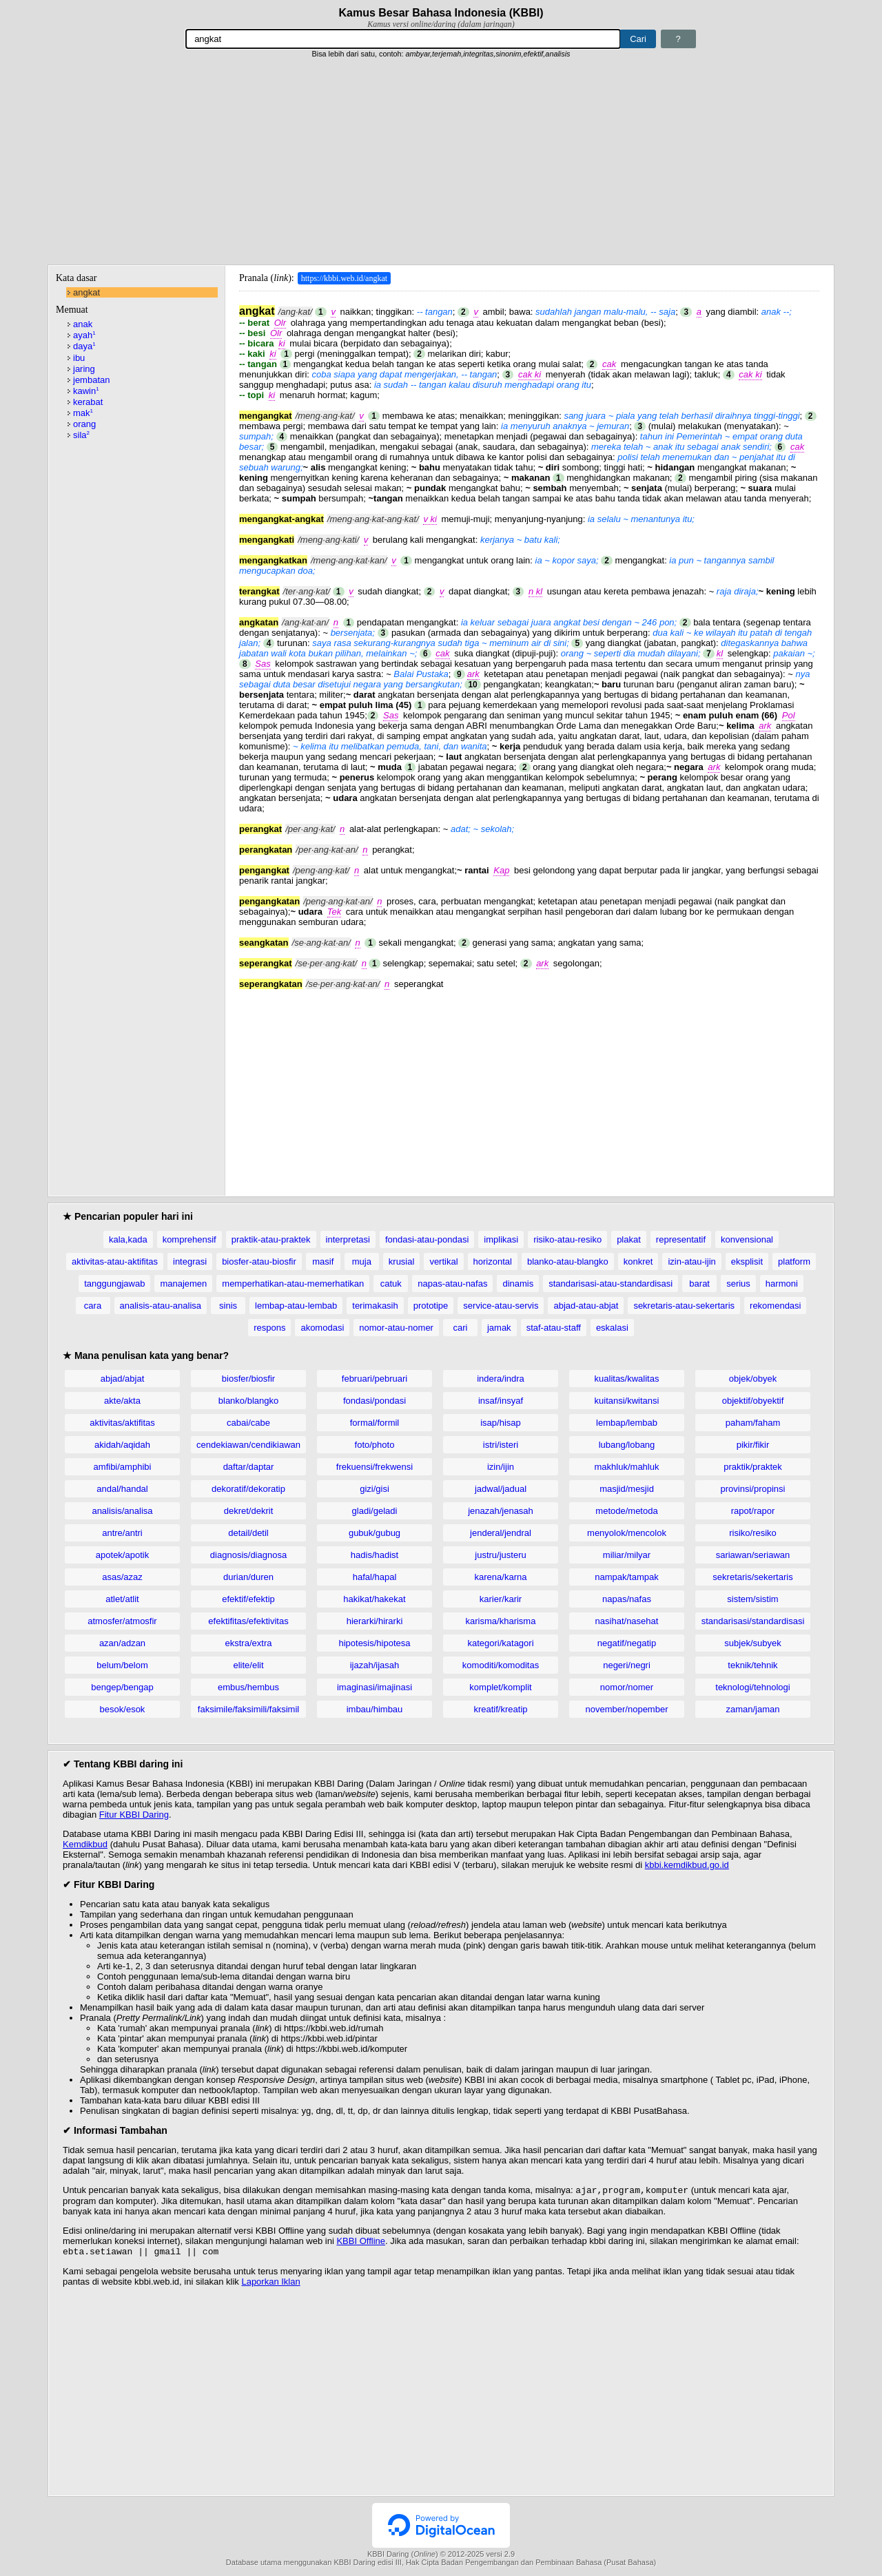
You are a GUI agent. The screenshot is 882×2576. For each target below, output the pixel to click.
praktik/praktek (753, 1467)
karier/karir (501, 1599)
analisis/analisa (122, 1511)
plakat (629, 1239)
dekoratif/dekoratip (248, 1489)
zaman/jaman (752, 1709)
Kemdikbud (85, 1844)
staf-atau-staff (553, 1327)
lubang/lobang (627, 1445)
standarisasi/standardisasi (753, 1621)
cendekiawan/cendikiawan (248, 1445)
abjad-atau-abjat (585, 1305)
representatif (681, 1239)
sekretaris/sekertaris (752, 1577)
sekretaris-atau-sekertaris (684, 1305)
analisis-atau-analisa (161, 1305)
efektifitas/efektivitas (248, 1621)
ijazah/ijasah (375, 1665)
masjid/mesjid (626, 1489)
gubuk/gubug (374, 1533)
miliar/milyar (626, 1555)
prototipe (431, 1305)
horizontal (492, 1261)
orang (84, 424)
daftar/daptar (248, 1467)
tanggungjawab (114, 1283)
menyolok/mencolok (626, 1533)
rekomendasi (775, 1305)
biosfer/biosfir (248, 1378)
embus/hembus (248, 1687)
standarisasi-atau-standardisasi (610, 1283)
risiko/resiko (753, 1533)
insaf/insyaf (500, 1400)
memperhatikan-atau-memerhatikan (293, 1283)
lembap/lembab (626, 1422)
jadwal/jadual (500, 1489)
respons (269, 1327)
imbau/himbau (375, 1709)
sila (81, 435)
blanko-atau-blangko (567, 1261)
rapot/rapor (753, 1511)
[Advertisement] (441, 161)
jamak (499, 1327)
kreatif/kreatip (500, 1709)
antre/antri (122, 1533)
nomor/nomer (626, 1687)
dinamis (517, 1283)
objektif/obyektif (753, 1400)
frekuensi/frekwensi (374, 1467)
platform (794, 1261)
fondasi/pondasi (374, 1400)
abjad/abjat (123, 1378)
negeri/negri (626, 1665)
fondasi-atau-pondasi (427, 1239)
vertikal (443, 1261)
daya (84, 346)
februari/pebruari (374, 1378)
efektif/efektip (248, 1599)
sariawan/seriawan (753, 1555)
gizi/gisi (374, 1489)
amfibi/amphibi (123, 1467)
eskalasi (612, 1327)
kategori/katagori (500, 1643)
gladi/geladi (375, 1511)
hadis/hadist (374, 1555)
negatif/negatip (626, 1643)
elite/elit (248, 1665)
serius (738, 1283)
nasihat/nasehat (627, 1621)
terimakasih (375, 1305)
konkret (638, 1261)
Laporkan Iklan (270, 2284)
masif (323, 1261)
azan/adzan (122, 1643)
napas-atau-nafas (452, 1283)
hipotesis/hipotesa (374, 1643)
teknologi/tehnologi (752, 1687)
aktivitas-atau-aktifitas (115, 1261)
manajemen (183, 1283)
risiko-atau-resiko (567, 1239)
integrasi (190, 1261)
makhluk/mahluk (627, 1467)
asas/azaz (122, 1577)
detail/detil (248, 1533)
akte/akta (122, 1400)
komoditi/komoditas (500, 1665)
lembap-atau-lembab (296, 1305)
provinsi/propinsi (753, 1489)
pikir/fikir (753, 1445)
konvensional (747, 1239)
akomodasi (322, 1327)
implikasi (501, 1239)
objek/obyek (753, 1378)
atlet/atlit (122, 1599)
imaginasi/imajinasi (374, 1687)
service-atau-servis (500, 1305)
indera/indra (500, 1378)
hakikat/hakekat (374, 1599)
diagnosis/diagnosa (248, 1555)
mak (83, 413)
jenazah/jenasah (500, 1511)
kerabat (88, 402)
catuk (391, 1283)
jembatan (91, 380)
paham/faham (753, 1422)
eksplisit (747, 1261)
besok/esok (122, 1709)
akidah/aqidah (122, 1445)
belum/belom (121, 1665)
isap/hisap (500, 1422)
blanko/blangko (248, 1400)
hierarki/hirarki (375, 1621)
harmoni (782, 1283)
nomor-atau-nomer (396, 1327)
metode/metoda (626, 1511)
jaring (84, 369)
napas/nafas (626, 1599)
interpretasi (348, 1239)
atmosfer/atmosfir (122, 1621)
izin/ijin (500, 1467)
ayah (84, 335)
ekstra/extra (248, 1643)
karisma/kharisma (501, 1621)
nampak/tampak (627, 1577)
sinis (228, 1305)
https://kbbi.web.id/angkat (344, 278)
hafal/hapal (375, 1577)
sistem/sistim (752, 1599)
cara (92, 1305)
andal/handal (121, 1489)
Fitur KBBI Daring (134, 1814)
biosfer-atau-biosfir (259, 1261)
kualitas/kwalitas (627, 1378)
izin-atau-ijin (691, 1261)
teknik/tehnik (752, 1665)
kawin (86, 391)
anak (82, 324)
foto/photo (375, 1445)
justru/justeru (500, 1555)
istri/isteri (500, 1445)
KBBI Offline (360, 2242)
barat (699, 1283)
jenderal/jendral (500, 1533)
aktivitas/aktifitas (122, 1422)
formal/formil (375, 1422)
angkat (86, 292)
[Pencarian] (403, 39)
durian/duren (248, 1577)
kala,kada (128, 1239)
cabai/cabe (248, 1422)
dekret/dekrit (249, 1511)
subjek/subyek (752, 1643)
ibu (79, 358)
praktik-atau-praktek (271, 1239)
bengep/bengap (122, 1687)
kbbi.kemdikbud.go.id (687, 1865)
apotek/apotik (122, 1555)
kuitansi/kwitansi (627, 1400)
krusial (402, 1261)
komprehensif (189, 1239)
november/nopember (627, 1709)
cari (460, 1327)
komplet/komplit (500, 1687)
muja (361, 1261)
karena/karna (501, 1577)
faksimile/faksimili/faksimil (248, 1709)
